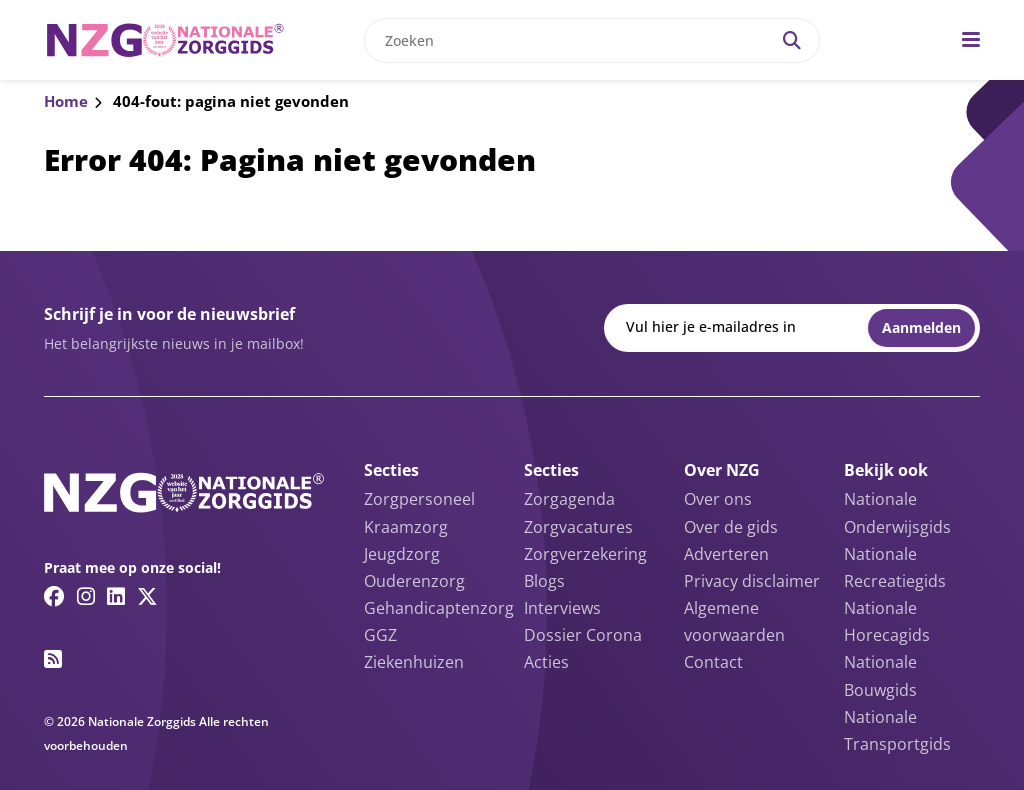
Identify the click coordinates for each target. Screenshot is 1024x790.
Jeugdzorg (402, 554)
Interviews (562, 608)
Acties (546, 662)
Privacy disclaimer (752, 581)
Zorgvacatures (578, 527)
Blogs (544, 581)
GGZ (380, 635)
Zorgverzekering (585, 554)
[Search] (792, 40)
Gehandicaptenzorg (439, 608)
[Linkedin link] (116, 596)
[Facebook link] (54, 596)
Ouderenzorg (414, 581)
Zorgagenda (569, 499)
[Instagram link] (86, 596)
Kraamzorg (406, 527)
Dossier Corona (583, 635)
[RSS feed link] (53, 659)
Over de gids (731, 527)
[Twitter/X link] (147, 596)
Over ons (718, 499)
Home (66, 101)
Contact (713, 662)
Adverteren (726, 554)
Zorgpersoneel (419, 499)
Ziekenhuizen (414, 662)
